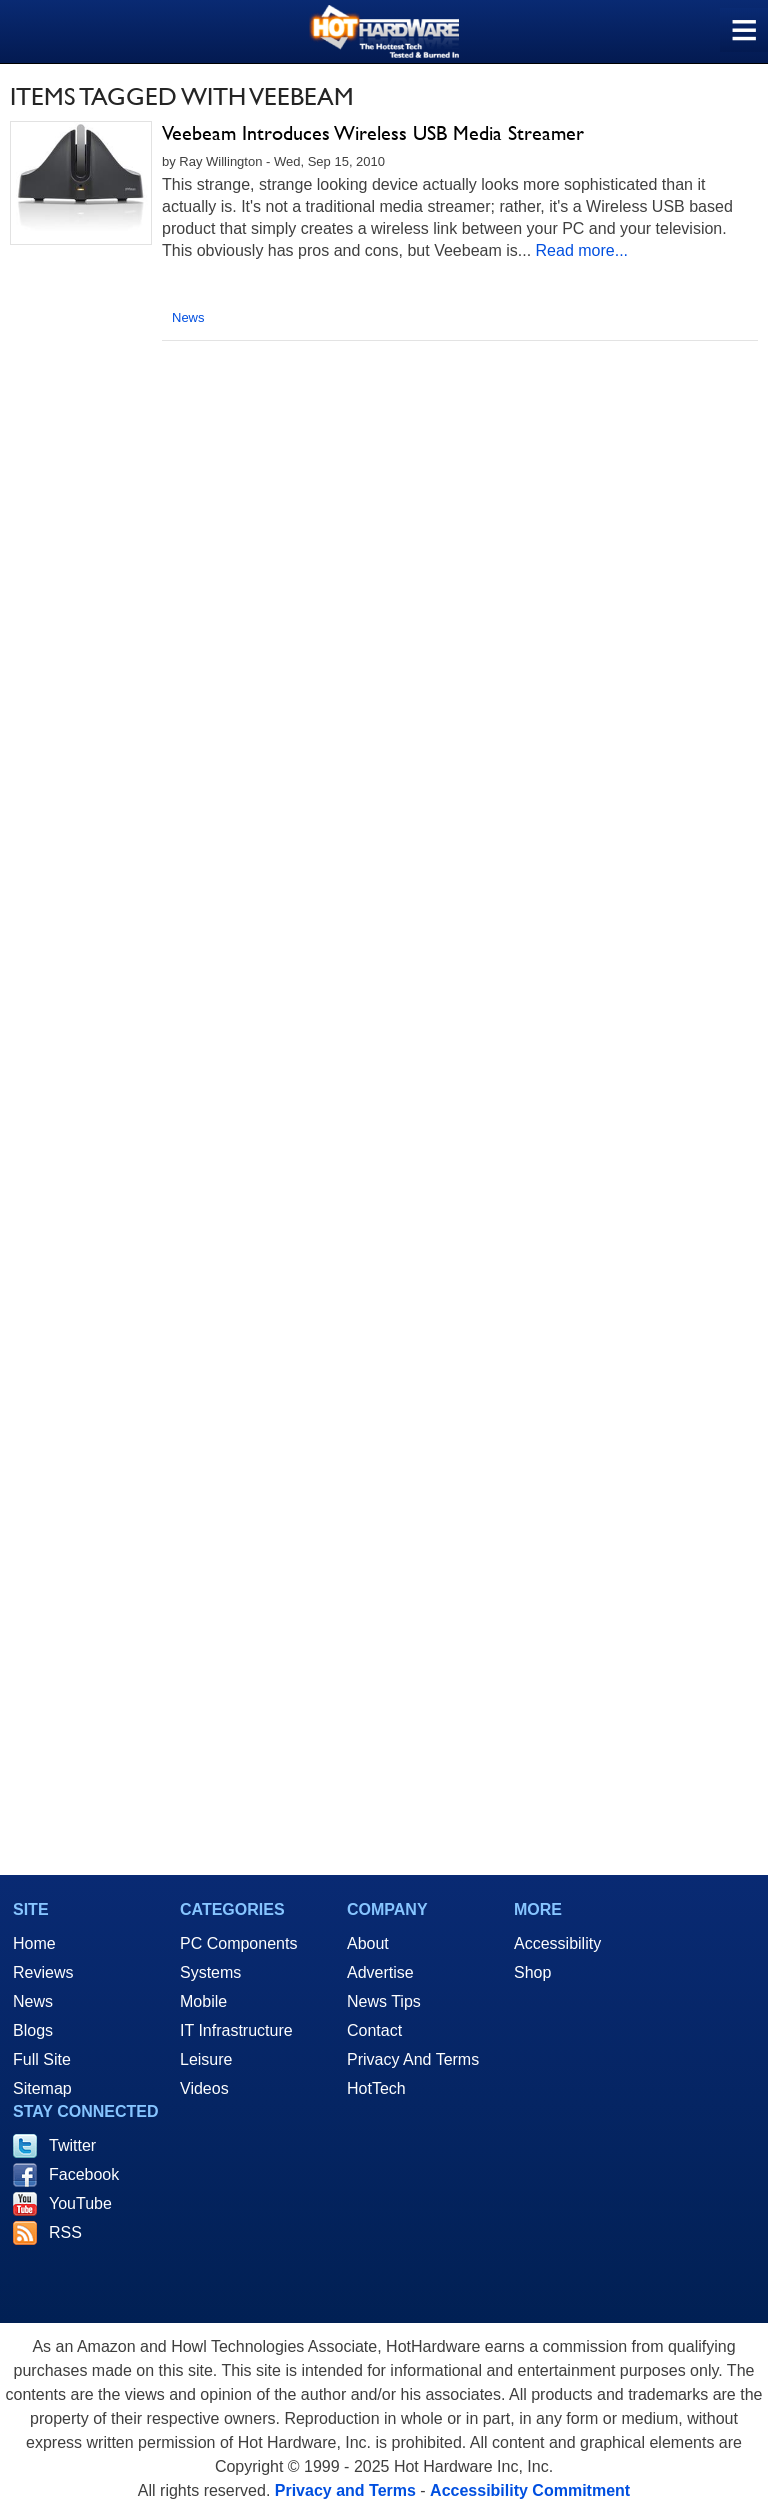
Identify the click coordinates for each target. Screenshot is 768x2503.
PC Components (238, 1943)
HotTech (376, 2088)
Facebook (84, 2174)
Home (34, 1943)
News (188, 317)
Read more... (582, 250)
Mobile (203, 2001)
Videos (204, 2088)
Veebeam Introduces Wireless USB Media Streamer (373, 133)
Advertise (380, 1972)
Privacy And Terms (413, 2059)
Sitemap (42, 2088)
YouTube (80, 2203)
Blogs (33, 2030)
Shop (532, 1972)
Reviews (43, 1972)
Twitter (72, 2145)
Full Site (42, 2059)
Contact (374, 2030)
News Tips (384, 2001)
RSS (65, 2232)
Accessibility (557, 1943)
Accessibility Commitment (530, 2490)
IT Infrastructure (236, 2030)
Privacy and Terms (345, 2490)
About (368, 1943)
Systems (210, 1972)
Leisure (206, 2059)
